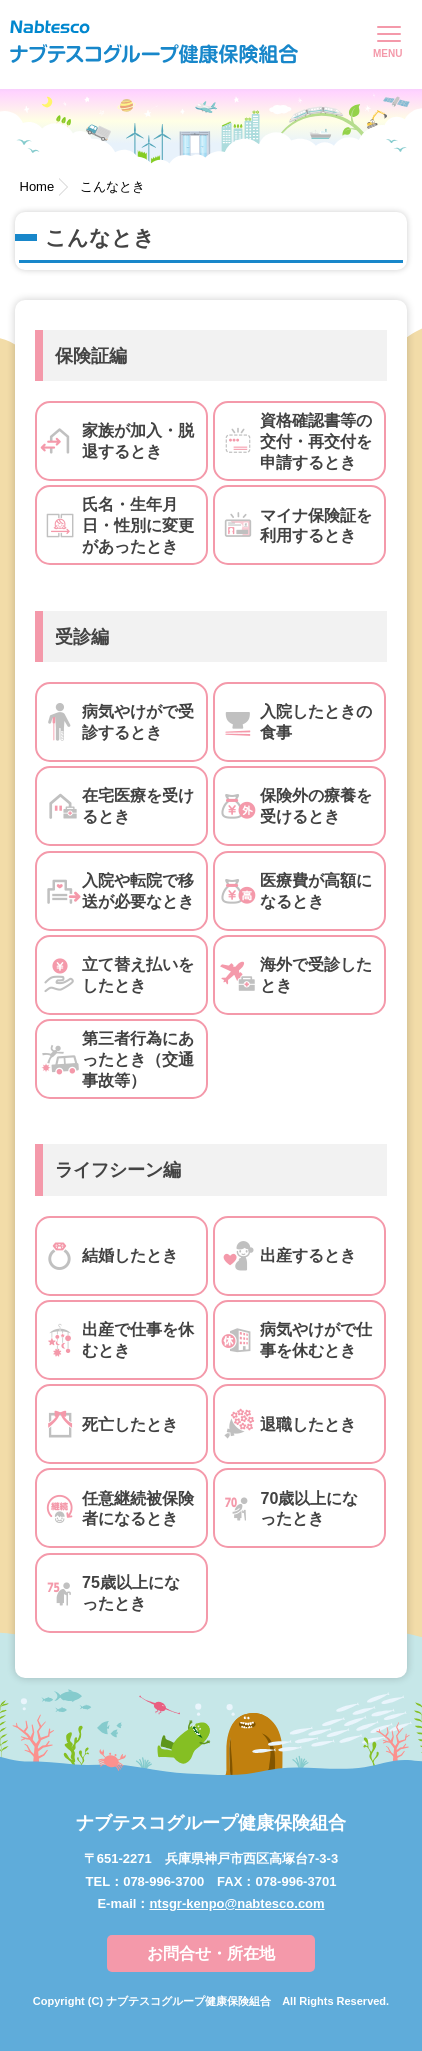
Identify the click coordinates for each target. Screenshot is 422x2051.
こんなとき (112, 186)
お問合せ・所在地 (211, 1953)
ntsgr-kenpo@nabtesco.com (236, 1903)
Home (37, 186)
